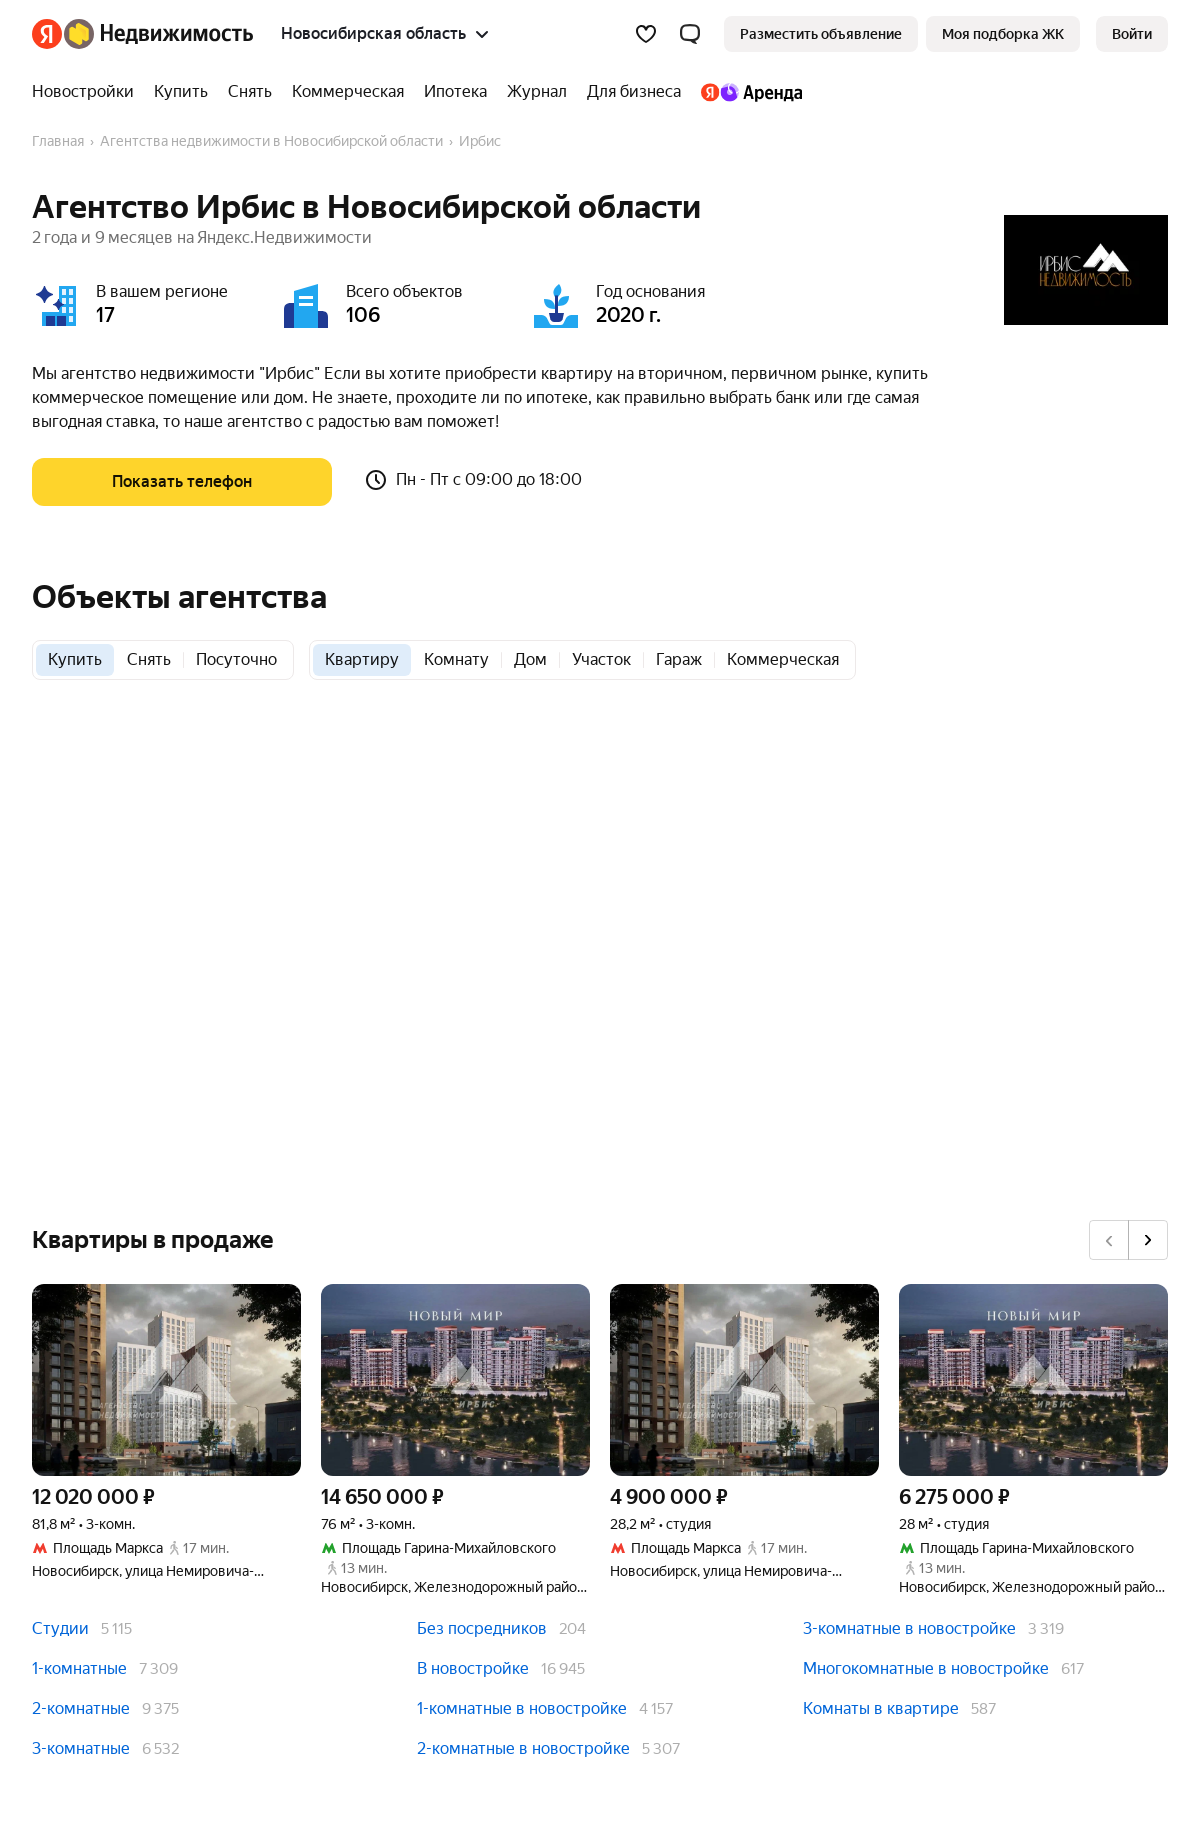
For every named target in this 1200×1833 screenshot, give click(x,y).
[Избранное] (646, 34)
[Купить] (181, 92)
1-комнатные (79, 1668)
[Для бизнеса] (634, 92)
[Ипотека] (455, 92)
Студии (60, 1628)
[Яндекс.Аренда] (746, 92)
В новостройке (473, 1668)
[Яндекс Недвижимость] (158, 34)
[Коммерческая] (348, 92)
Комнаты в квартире (881, 1708)
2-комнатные (81, 1708)
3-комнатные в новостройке (909, 1628)
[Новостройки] (88, 92)
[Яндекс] (47, 34)
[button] (690, 34)
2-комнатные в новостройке (523, 1748)
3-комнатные (81, 1748)
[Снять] (250, 92)
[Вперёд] (1148, 1240)
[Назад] (1109, 1240)
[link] (1132, 34)
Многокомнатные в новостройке (926, 1668)
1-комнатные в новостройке (522, 1708)
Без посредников (482, 1628)
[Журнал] (537, 92)
